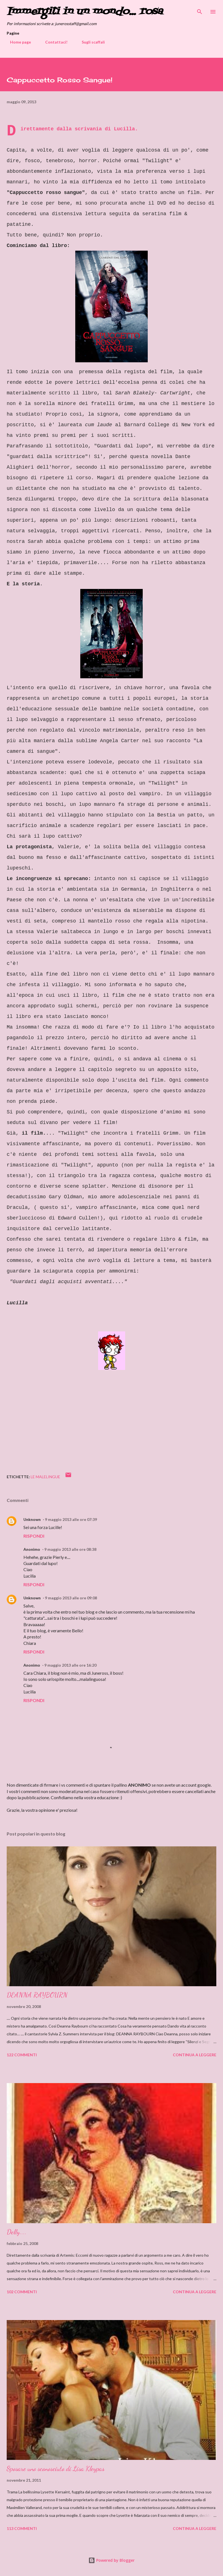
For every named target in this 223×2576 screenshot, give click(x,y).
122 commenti (22, 2054)
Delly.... (16, 2232)
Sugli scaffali (89, 42)
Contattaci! (53, 42)
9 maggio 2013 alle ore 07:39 (71, 1519)
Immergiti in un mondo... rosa (85, 11)
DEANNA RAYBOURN (37, 1995)
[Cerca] (199, 10)
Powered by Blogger (111, 2560)
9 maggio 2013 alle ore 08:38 (70, 1549)
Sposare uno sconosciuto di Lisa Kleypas (56, 2469)
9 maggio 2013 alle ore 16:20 (70, 1665)
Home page (17, 42)
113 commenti (22, 2528)
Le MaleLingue (45, 1476)
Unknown (32, 1519)
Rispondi (33, 1536)
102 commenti (22, 2291)
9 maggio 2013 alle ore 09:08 (71, 1597)
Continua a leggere (194, 2054)
